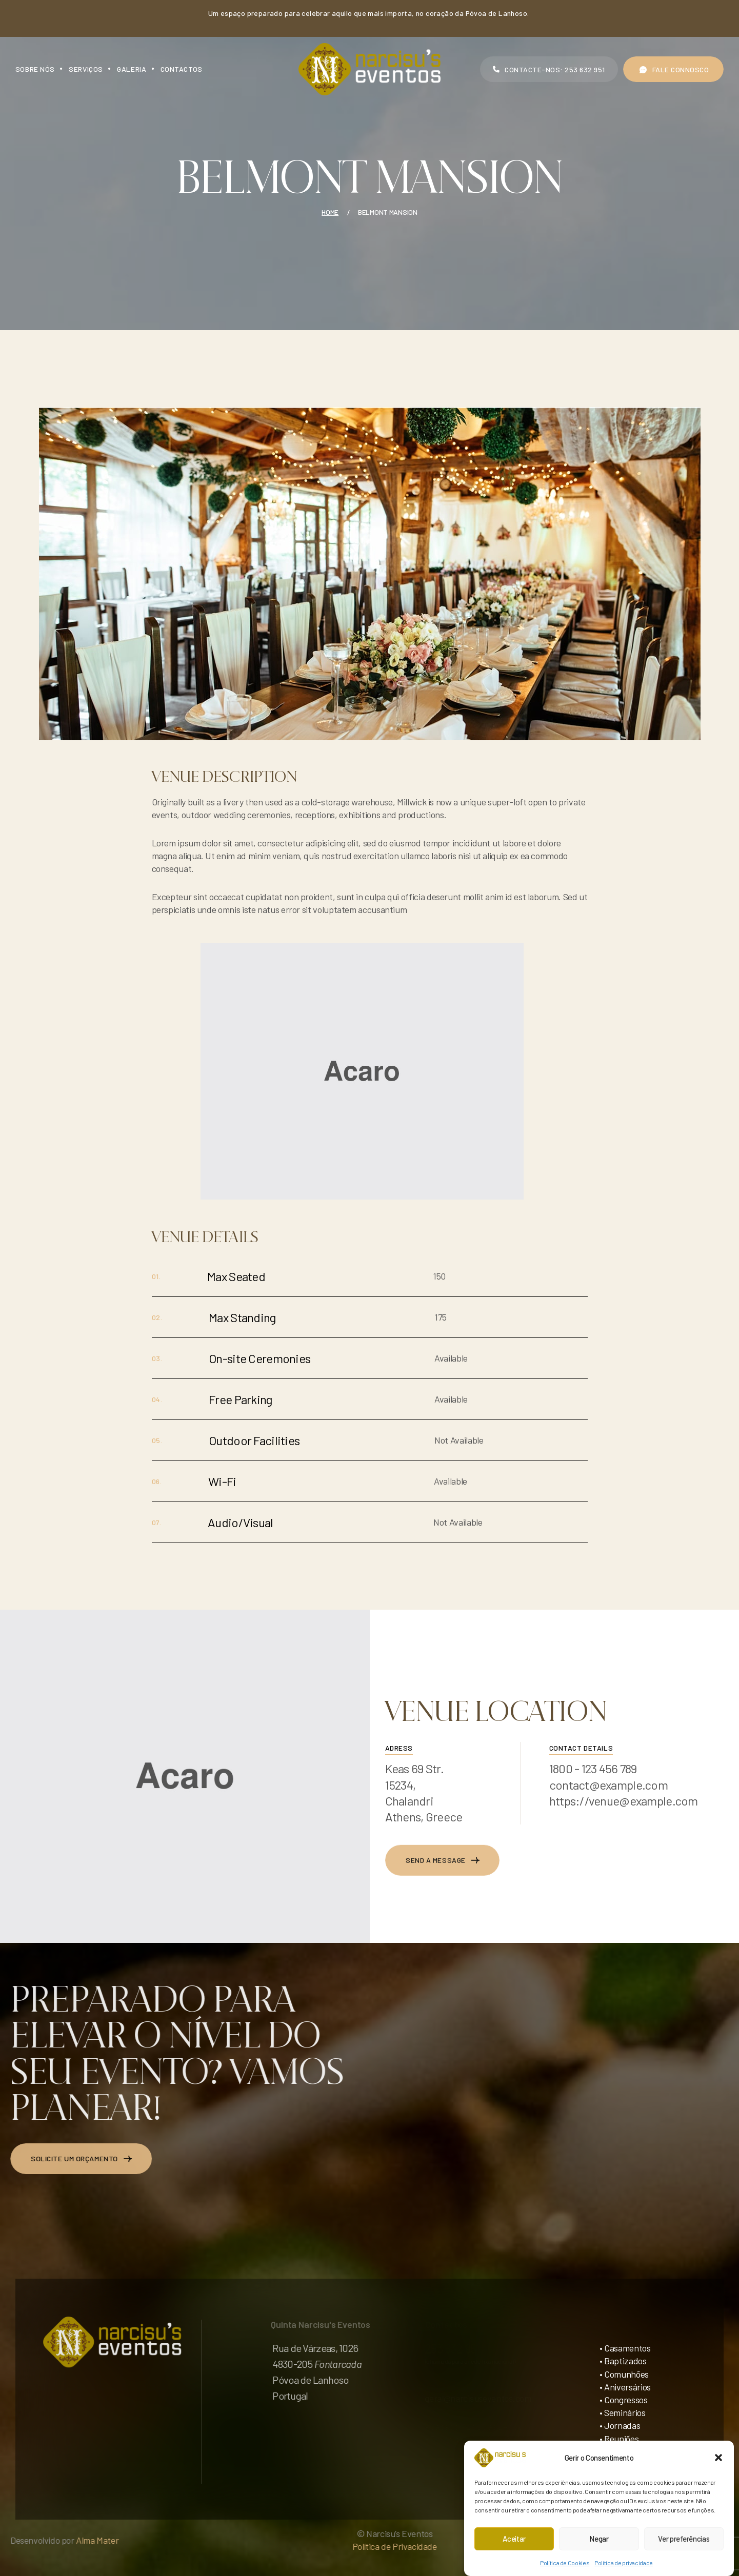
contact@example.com (608, 1784)
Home (330, 212)
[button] (718, 2457)
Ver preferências (683, 2538)
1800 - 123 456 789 (593, 1768)
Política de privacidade (623, 2562)
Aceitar (514, 2538)
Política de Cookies (564, 2562)
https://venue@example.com (623, 1800)
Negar (599, 2538)
